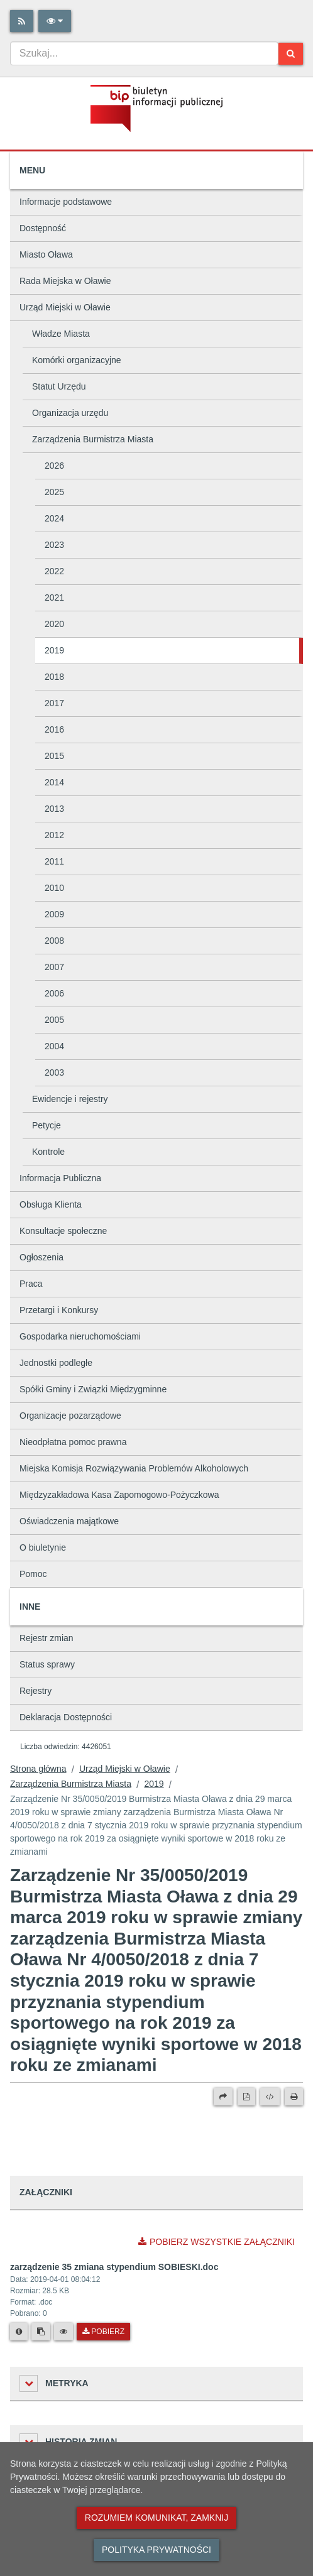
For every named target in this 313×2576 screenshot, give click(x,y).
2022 (54, 571)
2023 (54, 545)
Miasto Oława (46, 254)
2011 (54, 861)
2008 (54, 941)
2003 (54, 1072)
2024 (54, 518)
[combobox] (144, 53)
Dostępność (42, 228)
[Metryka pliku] (19, 2331)
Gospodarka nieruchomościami (80, 1336)
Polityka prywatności (156, 2550)
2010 (54, 888)
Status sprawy (47, 1664)
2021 (54, 597)
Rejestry (35, 1691)
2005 (54, 1020)
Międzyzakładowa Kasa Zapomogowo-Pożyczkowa (119, 1495)
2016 (54, 729)
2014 (54, 782)
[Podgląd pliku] (63, 2331)
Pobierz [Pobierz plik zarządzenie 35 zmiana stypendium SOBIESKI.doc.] (103, 2331)
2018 (54, 677)
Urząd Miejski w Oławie (65, 307)
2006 (54, 993)
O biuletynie (42, 1547)
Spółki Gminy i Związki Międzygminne (93, 1389)
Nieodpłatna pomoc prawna (72, 1442)
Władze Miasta (61, 334)
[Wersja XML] (270, 2096)
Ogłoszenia (41, 1257)
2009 (54, 914)
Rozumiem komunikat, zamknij (156, 2518)
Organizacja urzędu (70, 413)
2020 (54, 624)
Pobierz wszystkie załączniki (216, 2242)
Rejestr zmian (46, 1638)
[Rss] (21, 21)
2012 (54, 835)
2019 (54, 650)
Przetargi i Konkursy (58, 1310)
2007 (54, 967)
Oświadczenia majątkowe (69, 1521)
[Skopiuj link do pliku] (40, 2331)
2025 (54, 492)
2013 (54, 809)
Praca (31, 1284)
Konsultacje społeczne (63, 1231)
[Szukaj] (290, 54)
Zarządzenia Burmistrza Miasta (92, 439)
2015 (54, 756)
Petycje (46, 1125)
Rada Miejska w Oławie (65, 281)
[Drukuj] (294, 2096)
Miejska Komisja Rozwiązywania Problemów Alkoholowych (133, 1468)
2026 (54, 466)
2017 (54, 703)
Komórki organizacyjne (76, 360)
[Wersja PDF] (246, 2096)
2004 (54, 1046)
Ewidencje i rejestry (70, 1099)
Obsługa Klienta (50, 1204)
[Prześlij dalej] (223, 2096)
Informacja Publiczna (60, 1178)
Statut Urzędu (59, 386)
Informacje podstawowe (65, 202)
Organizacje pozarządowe (70, 1416)
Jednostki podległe (55, 1363)
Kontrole (48, 1152)
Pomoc (33, 1574)
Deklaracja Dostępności (65, 1717)
